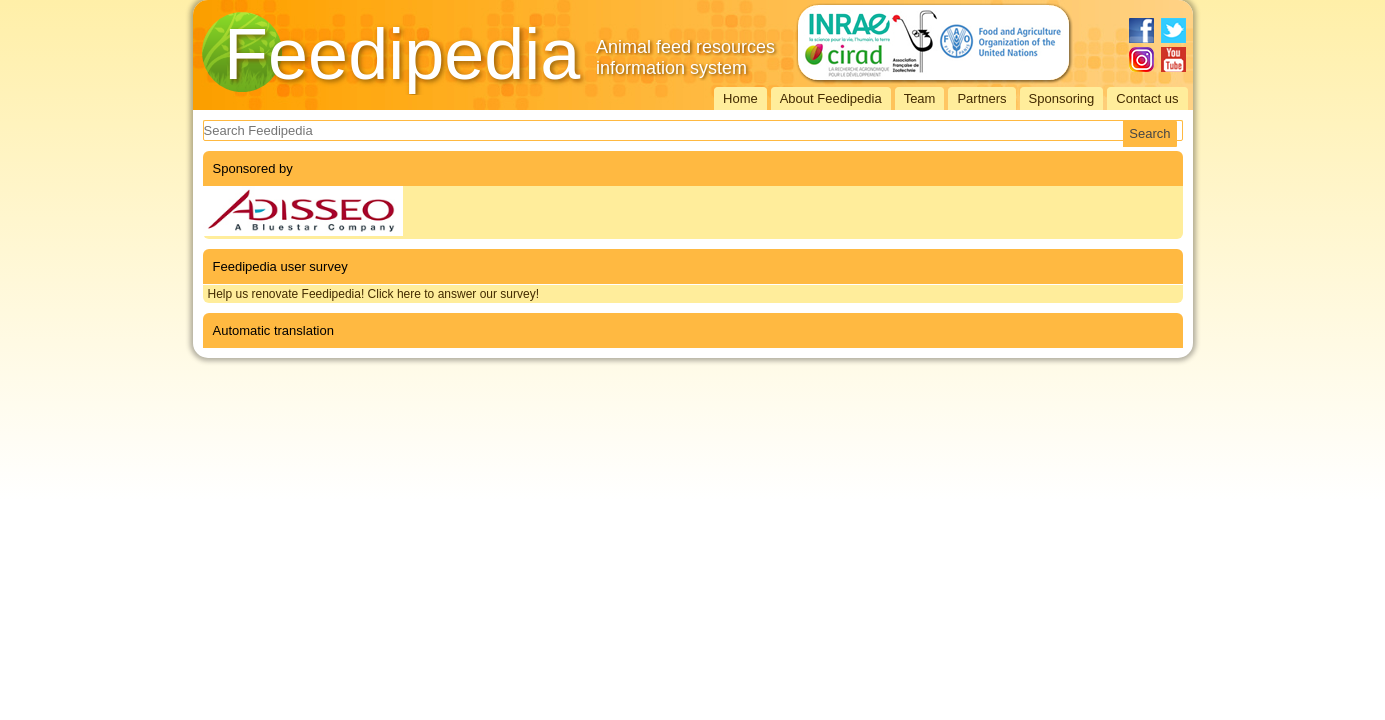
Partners (981, 98)
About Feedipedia (831, 98)
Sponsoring (1062, 98)
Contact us (1147, 98)
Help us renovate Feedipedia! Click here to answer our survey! (374, 294)
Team (920, 98)
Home (740, 98)
